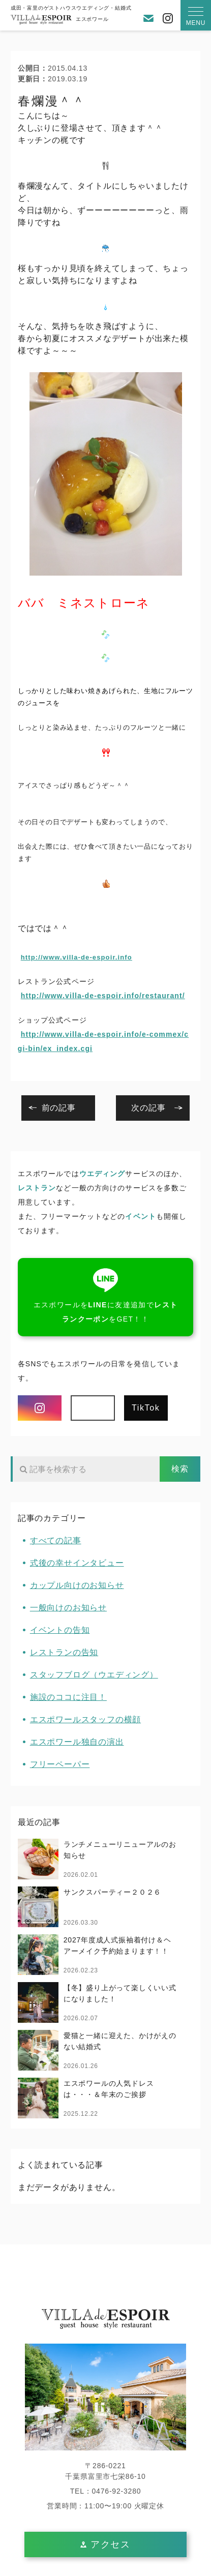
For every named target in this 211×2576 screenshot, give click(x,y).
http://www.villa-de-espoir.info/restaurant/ (103, 996)
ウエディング (102, 1174)
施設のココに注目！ (68, 1697)
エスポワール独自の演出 (77, 1742)
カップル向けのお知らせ (77, 1585)
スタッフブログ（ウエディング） (94, 1674)
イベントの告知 (60, 1630)
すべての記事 (55, 1540)
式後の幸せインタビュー (77, 1563)
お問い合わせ (148, 18)
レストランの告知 (64, 1652)
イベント (140, 1216)
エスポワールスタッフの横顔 (85, 1719)
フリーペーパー (60, 1764)
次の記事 (148, 1107)
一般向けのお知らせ (68, 1607)
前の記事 (59, 1107)
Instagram (168, 18)
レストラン (37, 1188)
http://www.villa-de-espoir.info (76, 957)
